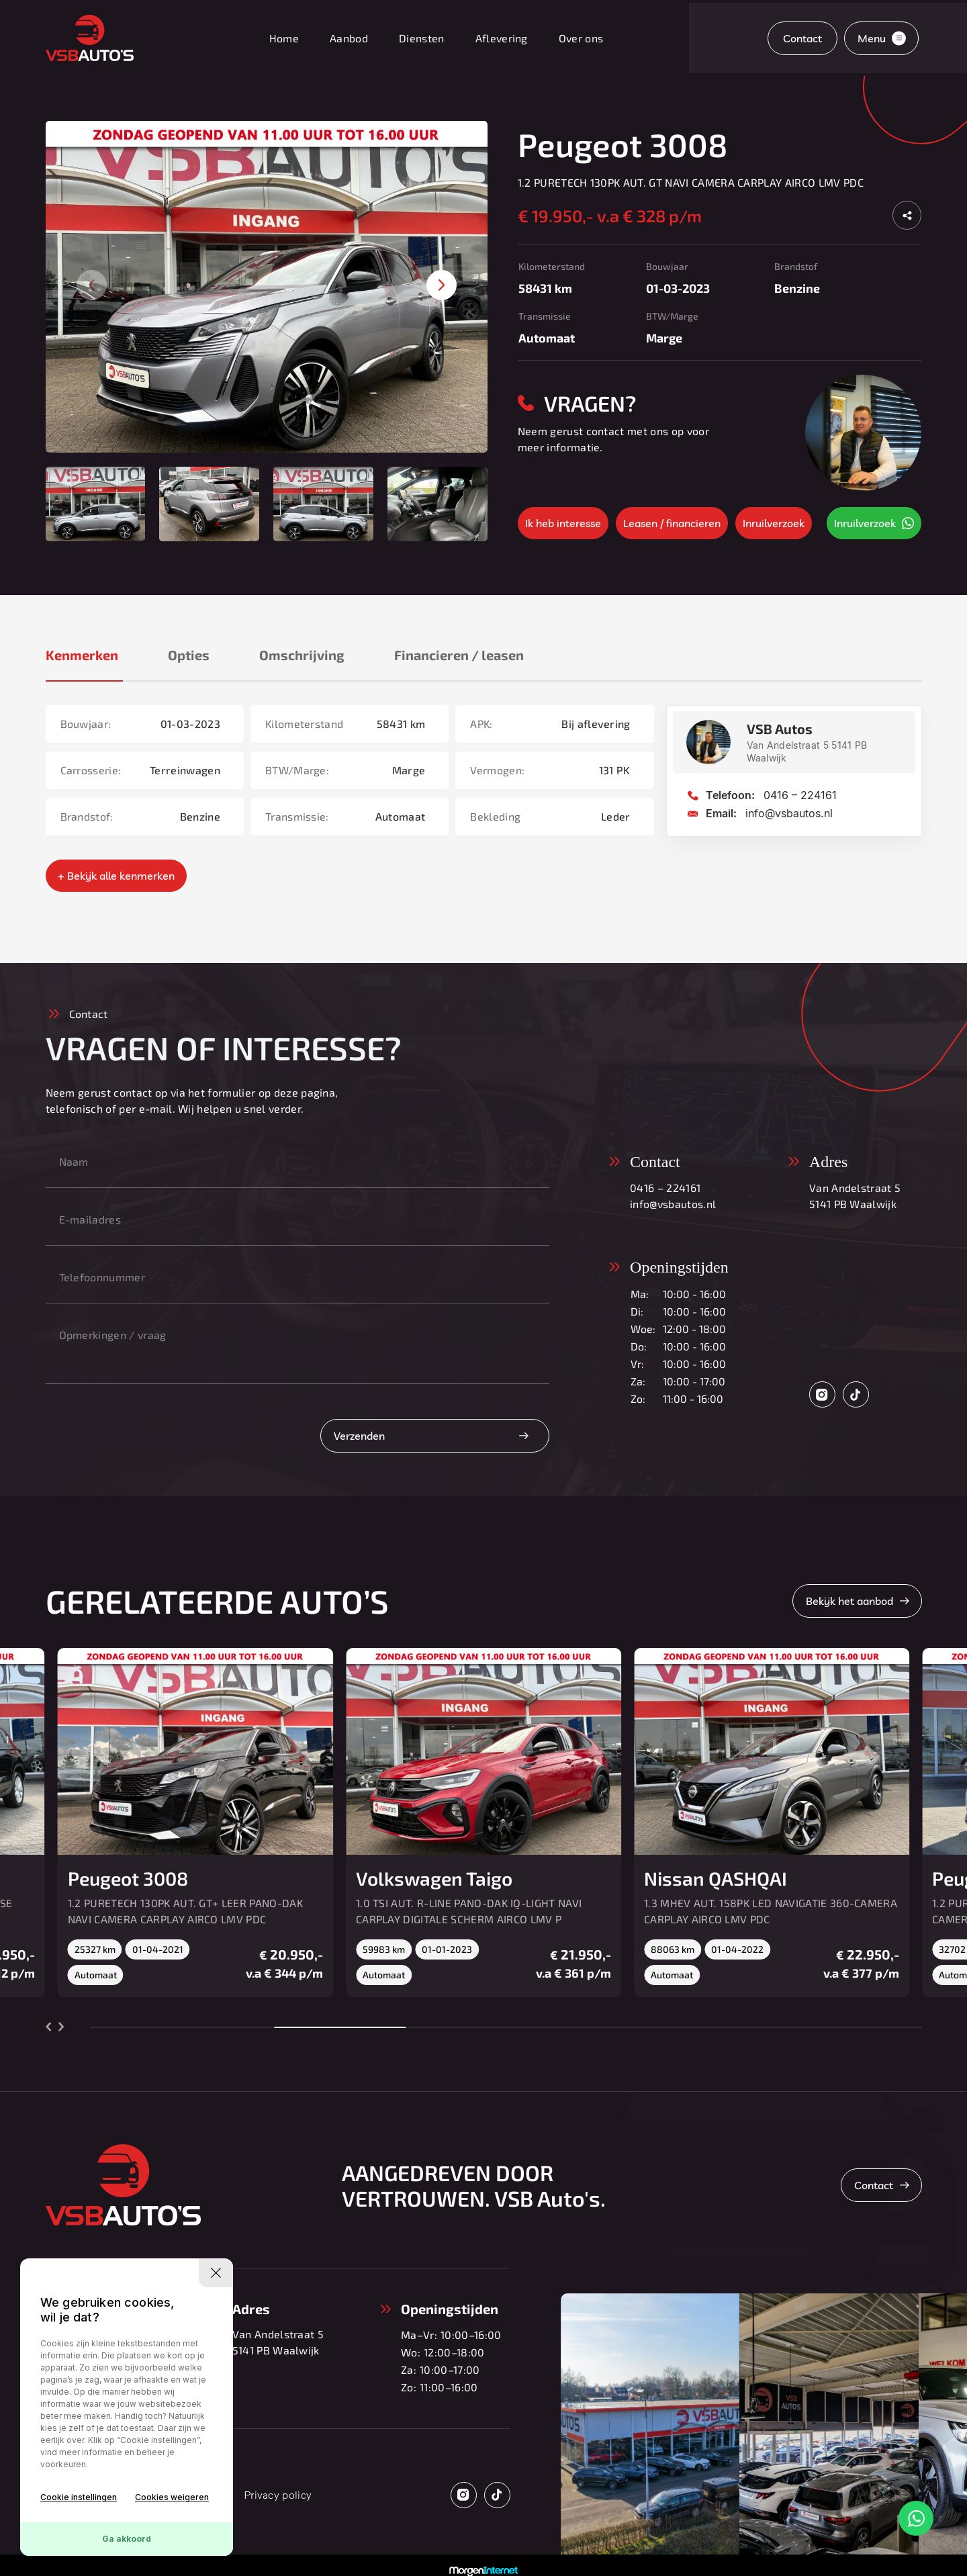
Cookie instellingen (78, 2497)
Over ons (581, 38)
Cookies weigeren (172, 2497)
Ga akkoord (126, 2539)
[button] (441, 285)
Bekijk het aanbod (849, 1601)
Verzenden (359, 1435)
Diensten (422, 38)
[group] (267, 287)
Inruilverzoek (773, 523)
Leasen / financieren (672, 523)
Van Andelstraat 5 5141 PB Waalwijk (855, 1195)
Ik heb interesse (563, 523)
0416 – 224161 (800, 795)
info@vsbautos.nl (789, 813)
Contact (802, 38)
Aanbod (349, 38)
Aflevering (501, 38)
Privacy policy (278, 2494)
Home (284, 38)
